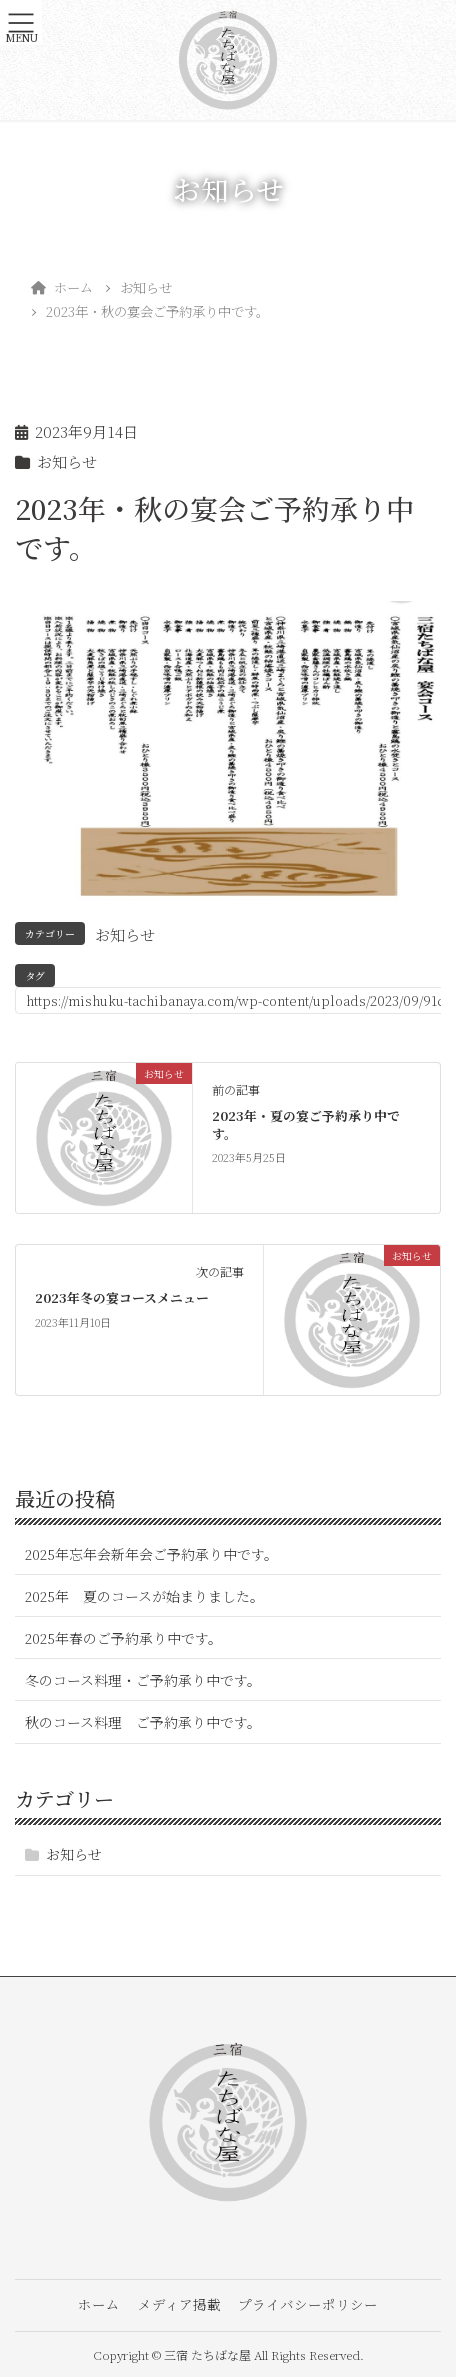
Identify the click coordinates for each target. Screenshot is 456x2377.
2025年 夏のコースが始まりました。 (144, 1596)
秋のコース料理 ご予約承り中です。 (143, 1722)
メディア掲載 (179, 2304)
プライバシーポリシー (308, 2304)
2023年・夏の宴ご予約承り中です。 (306, 1124)
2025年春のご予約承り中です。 (123, 1638)
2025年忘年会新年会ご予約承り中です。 (151, 1554)
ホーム (99, 2304)
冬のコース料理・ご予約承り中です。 (143, 1680)
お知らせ (67, 461)
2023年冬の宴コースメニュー (122, 1297)
